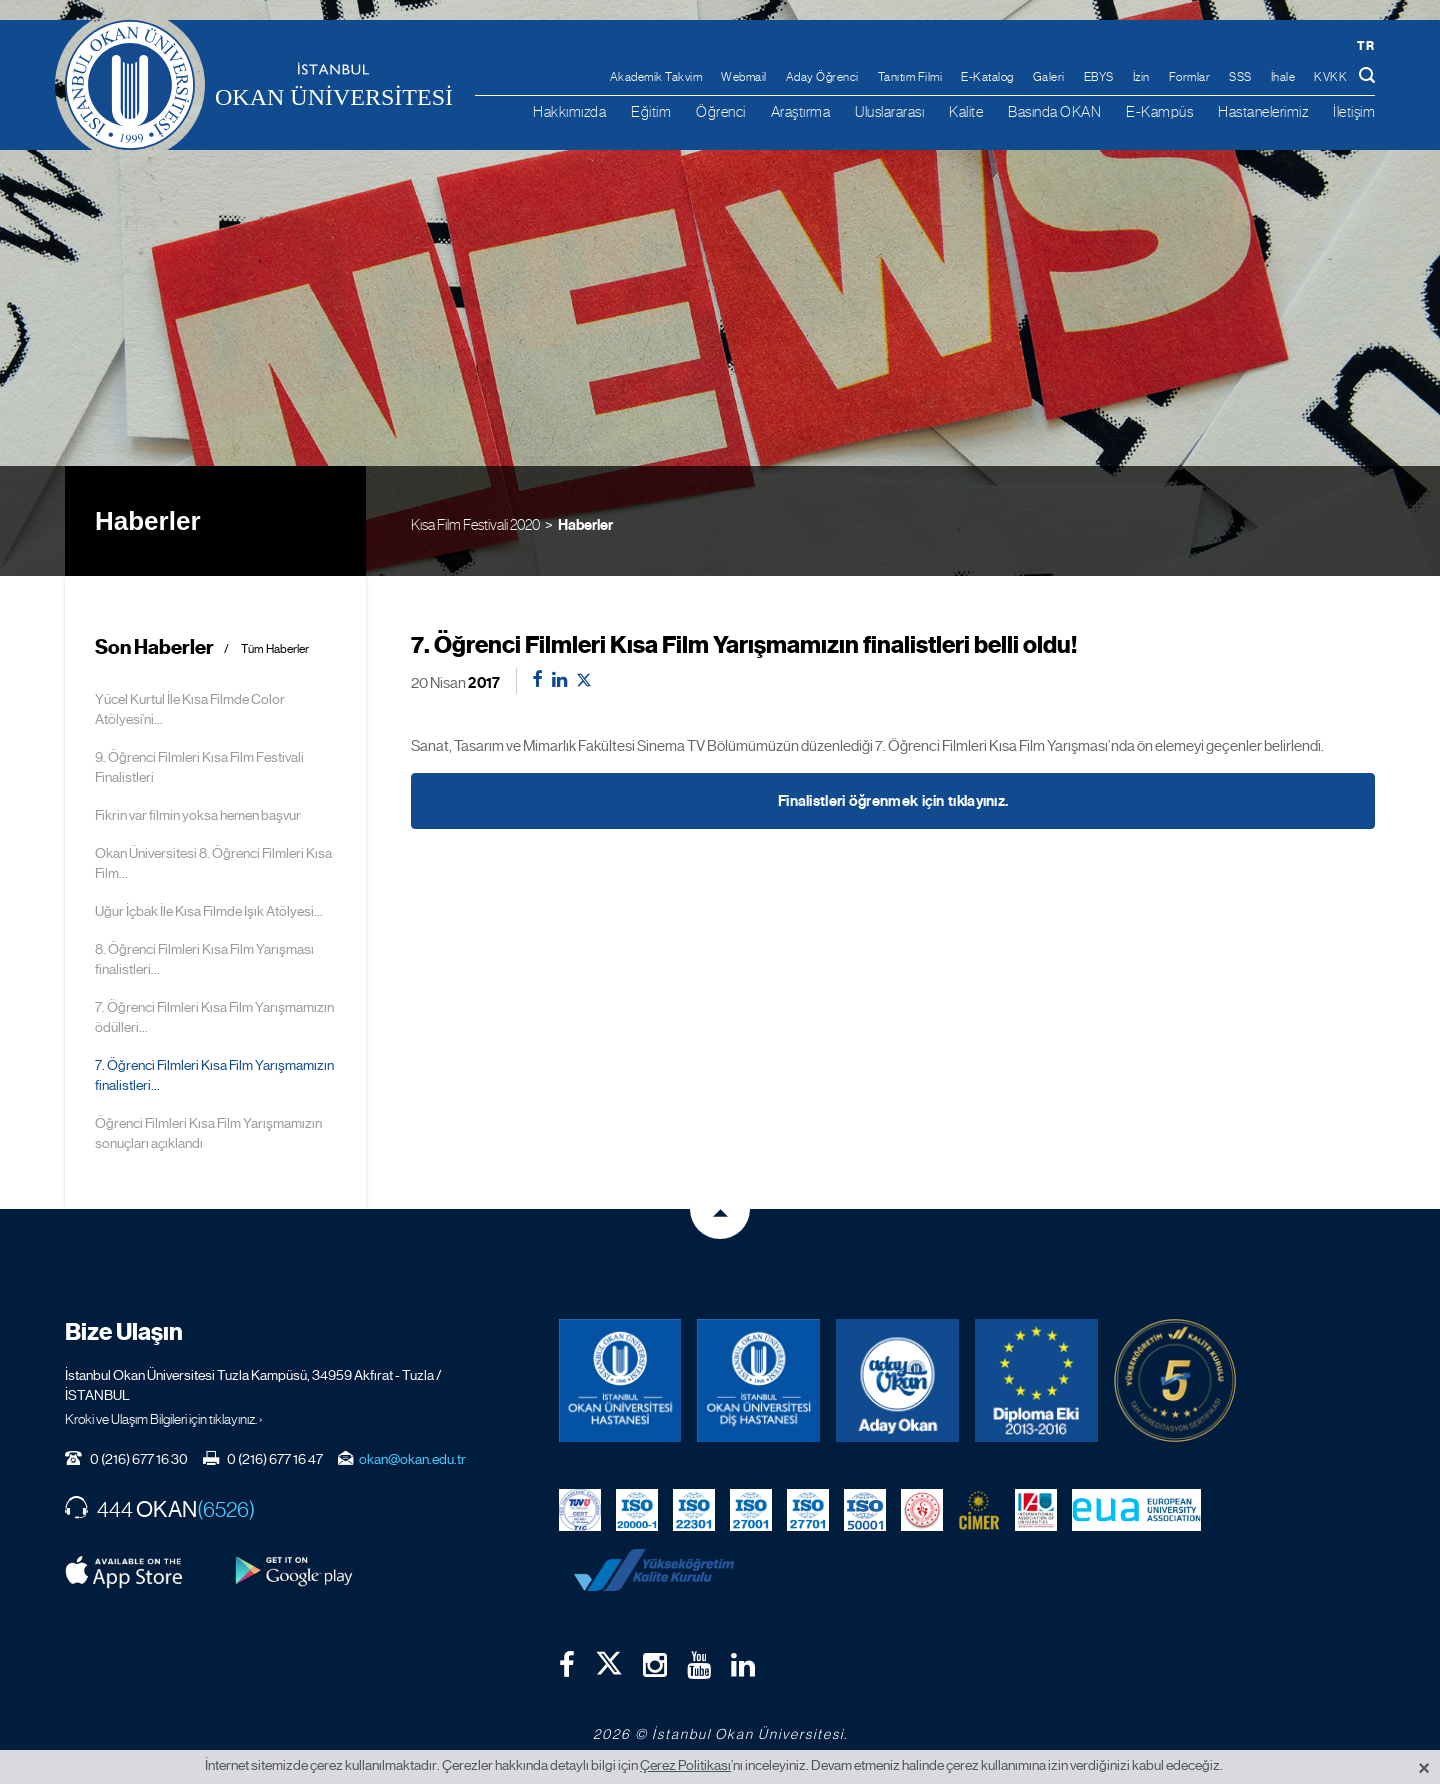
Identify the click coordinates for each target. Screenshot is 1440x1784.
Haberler (585, 525)
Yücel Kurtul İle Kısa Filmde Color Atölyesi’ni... (190, 709)
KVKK (1330, 77)
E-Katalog (987, 77)
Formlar (1190, 77)
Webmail (744, 77)
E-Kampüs (1159, 111)
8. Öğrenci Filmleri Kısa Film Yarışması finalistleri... (204, 959)
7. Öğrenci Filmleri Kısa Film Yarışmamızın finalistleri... (214, 1075)
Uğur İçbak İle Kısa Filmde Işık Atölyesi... (209, 911)
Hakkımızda (569, 111)
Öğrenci (721, 111)
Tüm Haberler (275, 649)
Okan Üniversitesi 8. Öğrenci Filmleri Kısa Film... (213, 863)
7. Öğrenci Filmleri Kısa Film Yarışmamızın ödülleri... (214, 1017)
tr (1365, 45)
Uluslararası (889, 111)
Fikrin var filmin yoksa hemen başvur (198, 815)
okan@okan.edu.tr (412, 1459)
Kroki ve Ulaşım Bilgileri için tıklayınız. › (164, 1419)
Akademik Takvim (656, 77)
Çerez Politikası (685, 1765)
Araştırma (801, 111)
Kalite (966, 111)
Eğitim (651, 111)
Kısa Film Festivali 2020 (475, 524)
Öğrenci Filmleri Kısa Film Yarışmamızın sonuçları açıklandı (208, 1133)
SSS (1240, 77)
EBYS (1099, 77)
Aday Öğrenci (822, 77)
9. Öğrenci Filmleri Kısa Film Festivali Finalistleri (199, 767)
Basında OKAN (1054, 111)
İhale (1283, 77)
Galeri (1049, 77)
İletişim (1354, 111)
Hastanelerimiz (1263, 111)
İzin (1141, 77)
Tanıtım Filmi (910, 77)
